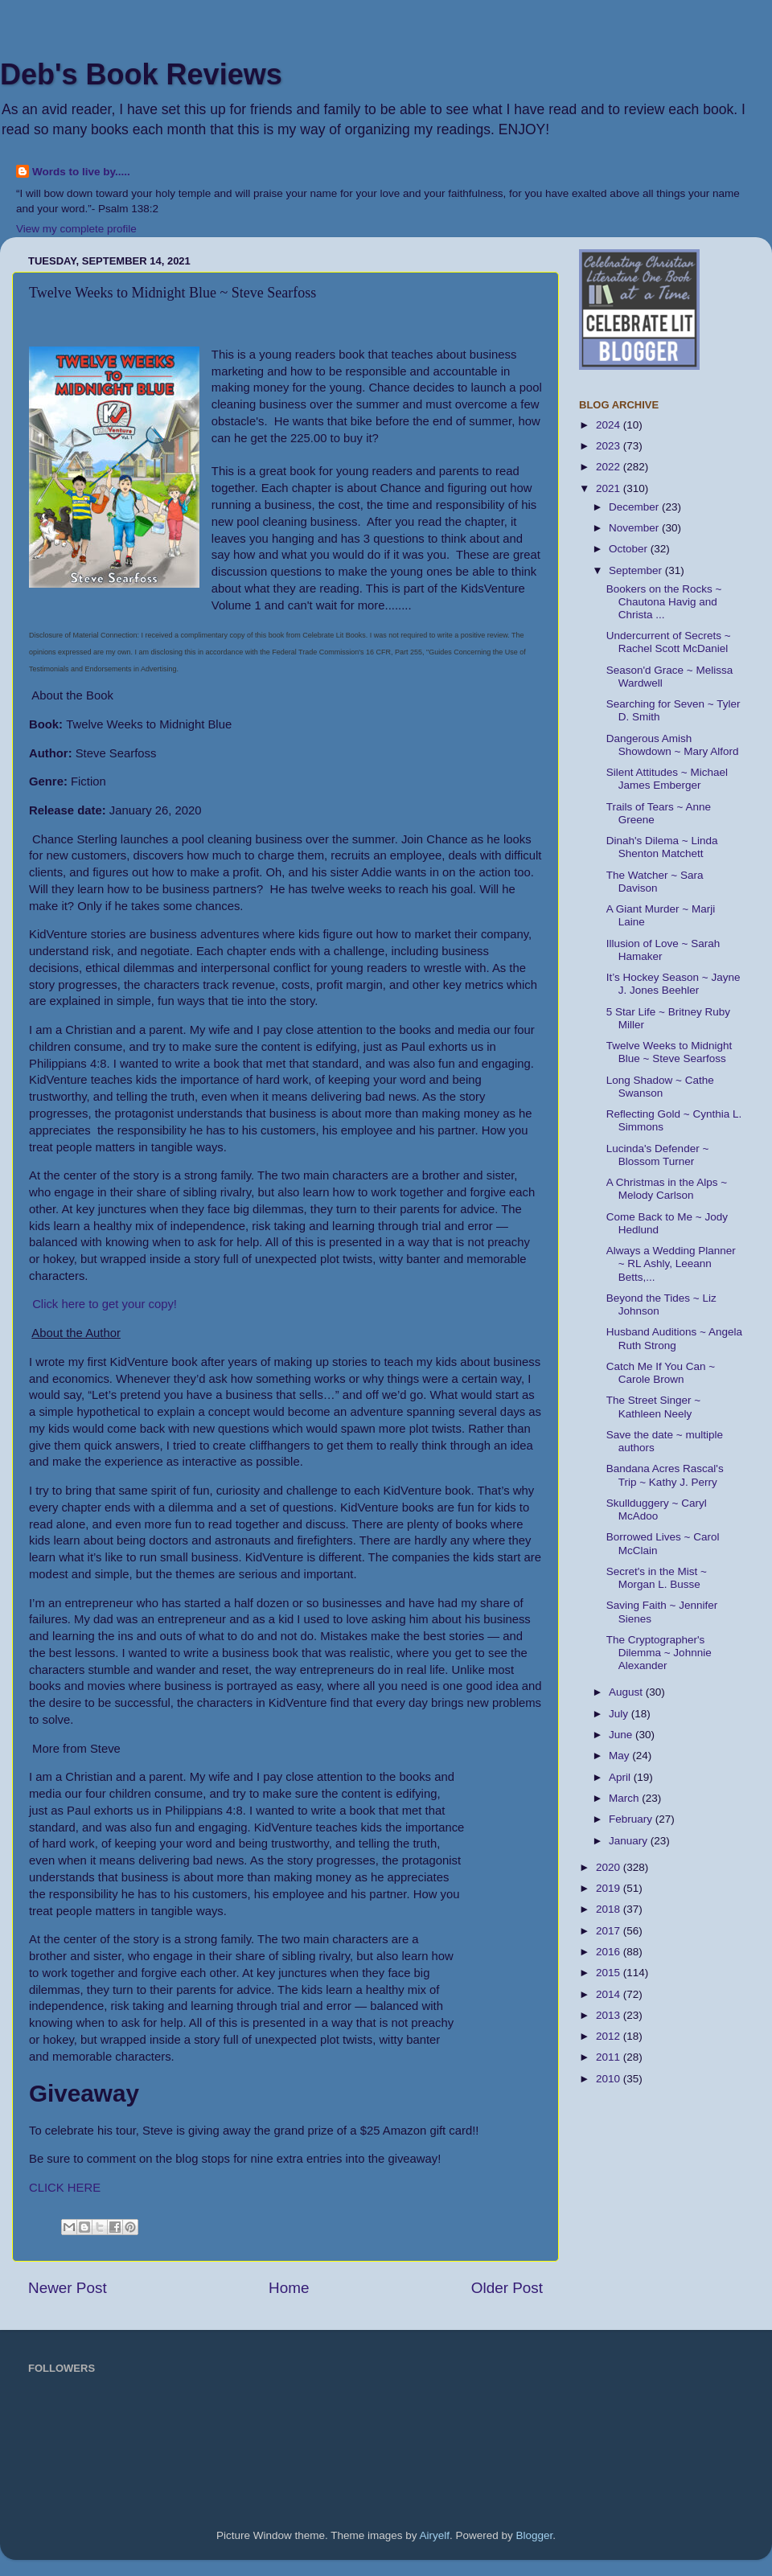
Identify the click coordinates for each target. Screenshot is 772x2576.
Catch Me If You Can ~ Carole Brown (660, 1372)
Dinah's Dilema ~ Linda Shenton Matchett (662, 847)
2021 (609, 488)
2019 (609, 1888)
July (620, 1714)
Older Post (507, 2287)
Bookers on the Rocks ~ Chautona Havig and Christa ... (664, 602)
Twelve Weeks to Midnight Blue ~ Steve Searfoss (669, 1052)
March (625, 1798)
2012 (609, 2036)
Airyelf (435, 2535)
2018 (609, 1909)
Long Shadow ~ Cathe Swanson (660, 1086)
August (627, 1692)
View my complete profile (76, 229)
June (622, 1735)
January (630, 1841)
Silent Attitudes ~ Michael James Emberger (667, 778)
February (632, 1819)
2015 (609, 1973)
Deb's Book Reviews (141, 74)
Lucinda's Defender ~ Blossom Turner (657, 1154)
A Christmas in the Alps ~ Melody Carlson (666, 1188)
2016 (609, 1952)
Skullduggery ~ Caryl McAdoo (656, 1509)
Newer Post (67, 2287)
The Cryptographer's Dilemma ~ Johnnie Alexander (659, 1653)
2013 (609, 2015)
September (637, 570)
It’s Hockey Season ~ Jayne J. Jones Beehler (673, 983)
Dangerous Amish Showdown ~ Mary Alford (672, 744)
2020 (609, 1867)
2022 (609, 467)
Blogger (534, 2535)
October (630, 549)
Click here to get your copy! (104, 1304)
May (620, 1755)
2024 (609, 425)
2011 (609, 2057)
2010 (609, 2079)
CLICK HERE (65, 2187)
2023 (609, 446)
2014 (609, 1994)
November (635, 528)
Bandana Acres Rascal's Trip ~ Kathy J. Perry (665, 1474)
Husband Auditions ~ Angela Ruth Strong (674, 1338)
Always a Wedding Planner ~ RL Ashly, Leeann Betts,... (671, 1263)
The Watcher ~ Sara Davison (655, 881)
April (621, 1777)
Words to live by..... (81, 172)
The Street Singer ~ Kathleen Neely (653, 1406)
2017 (609, 1931)
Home (289, 2287)
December (635, 507)
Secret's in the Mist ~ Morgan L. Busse (656, 1577)
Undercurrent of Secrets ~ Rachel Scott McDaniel (668, 642)
